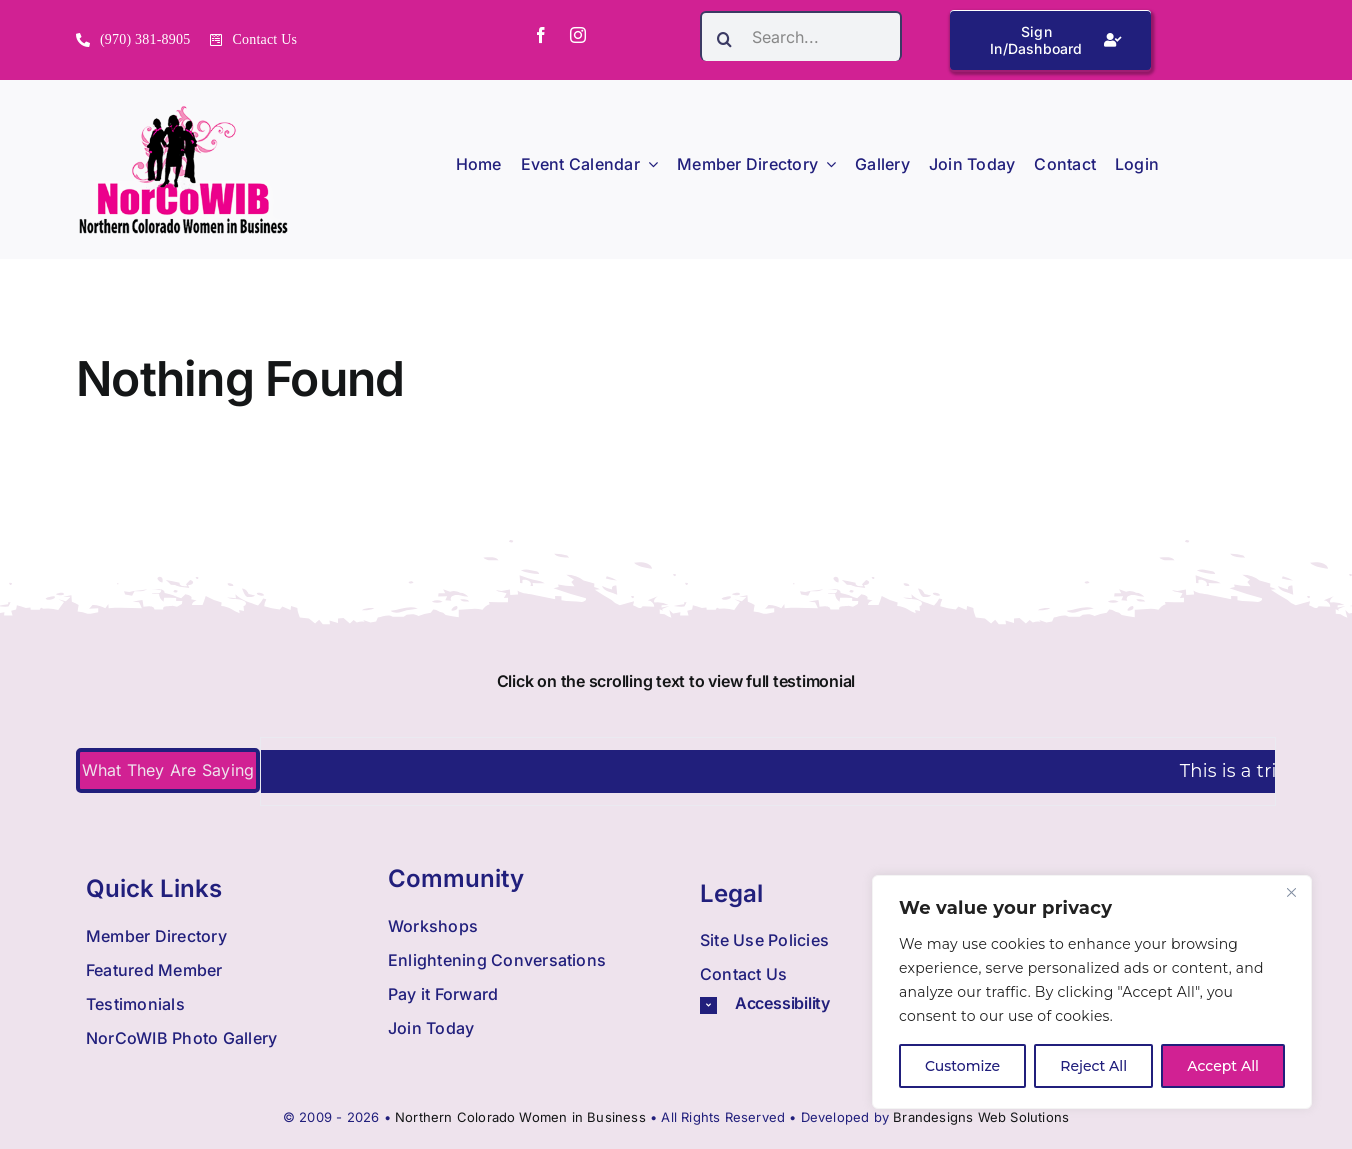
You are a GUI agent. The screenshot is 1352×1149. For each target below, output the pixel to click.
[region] (1092, 992)
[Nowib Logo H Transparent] (183, 112)
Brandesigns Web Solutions (981, 1117)
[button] (832, 1003)
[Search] (725, 39)
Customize (962, 1066)
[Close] (1291, 892)
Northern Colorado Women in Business (520, 1117)
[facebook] (541, 35)
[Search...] (801, 36)
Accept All (1223, 1066)
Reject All (1093, 1066)
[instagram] (578, 35)
